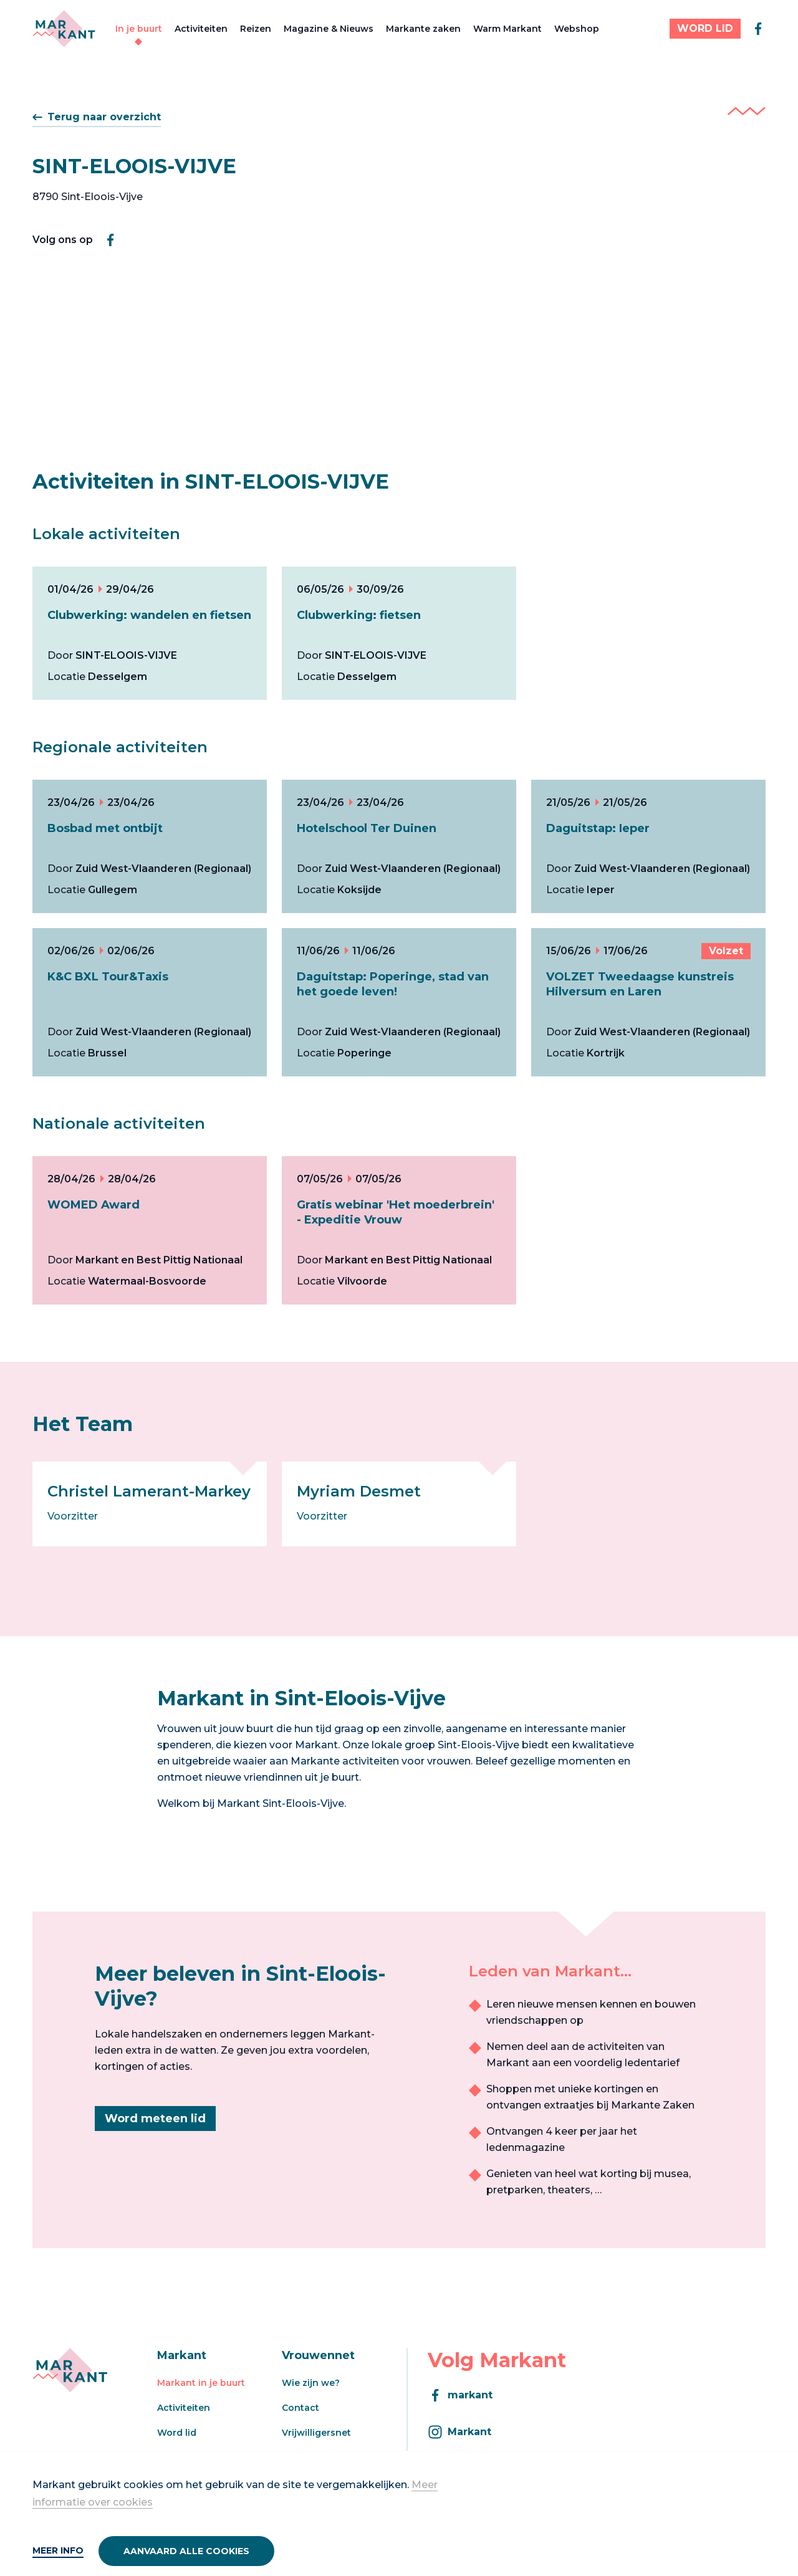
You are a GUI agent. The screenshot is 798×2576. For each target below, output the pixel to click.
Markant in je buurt (201, 2382)
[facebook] (758, 28)
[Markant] (63, 28)
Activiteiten (201, 28)
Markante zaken (423, 28)
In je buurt (138, 28)
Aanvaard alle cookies (186, 2551)
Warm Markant (507, 28)
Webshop (576, 28)
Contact (300, 2407)
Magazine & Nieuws (328, 28)
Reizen (255, 28)
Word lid (176, 2432)
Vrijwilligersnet (316, 2432)
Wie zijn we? (311, 2382)
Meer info (58, 2550)
